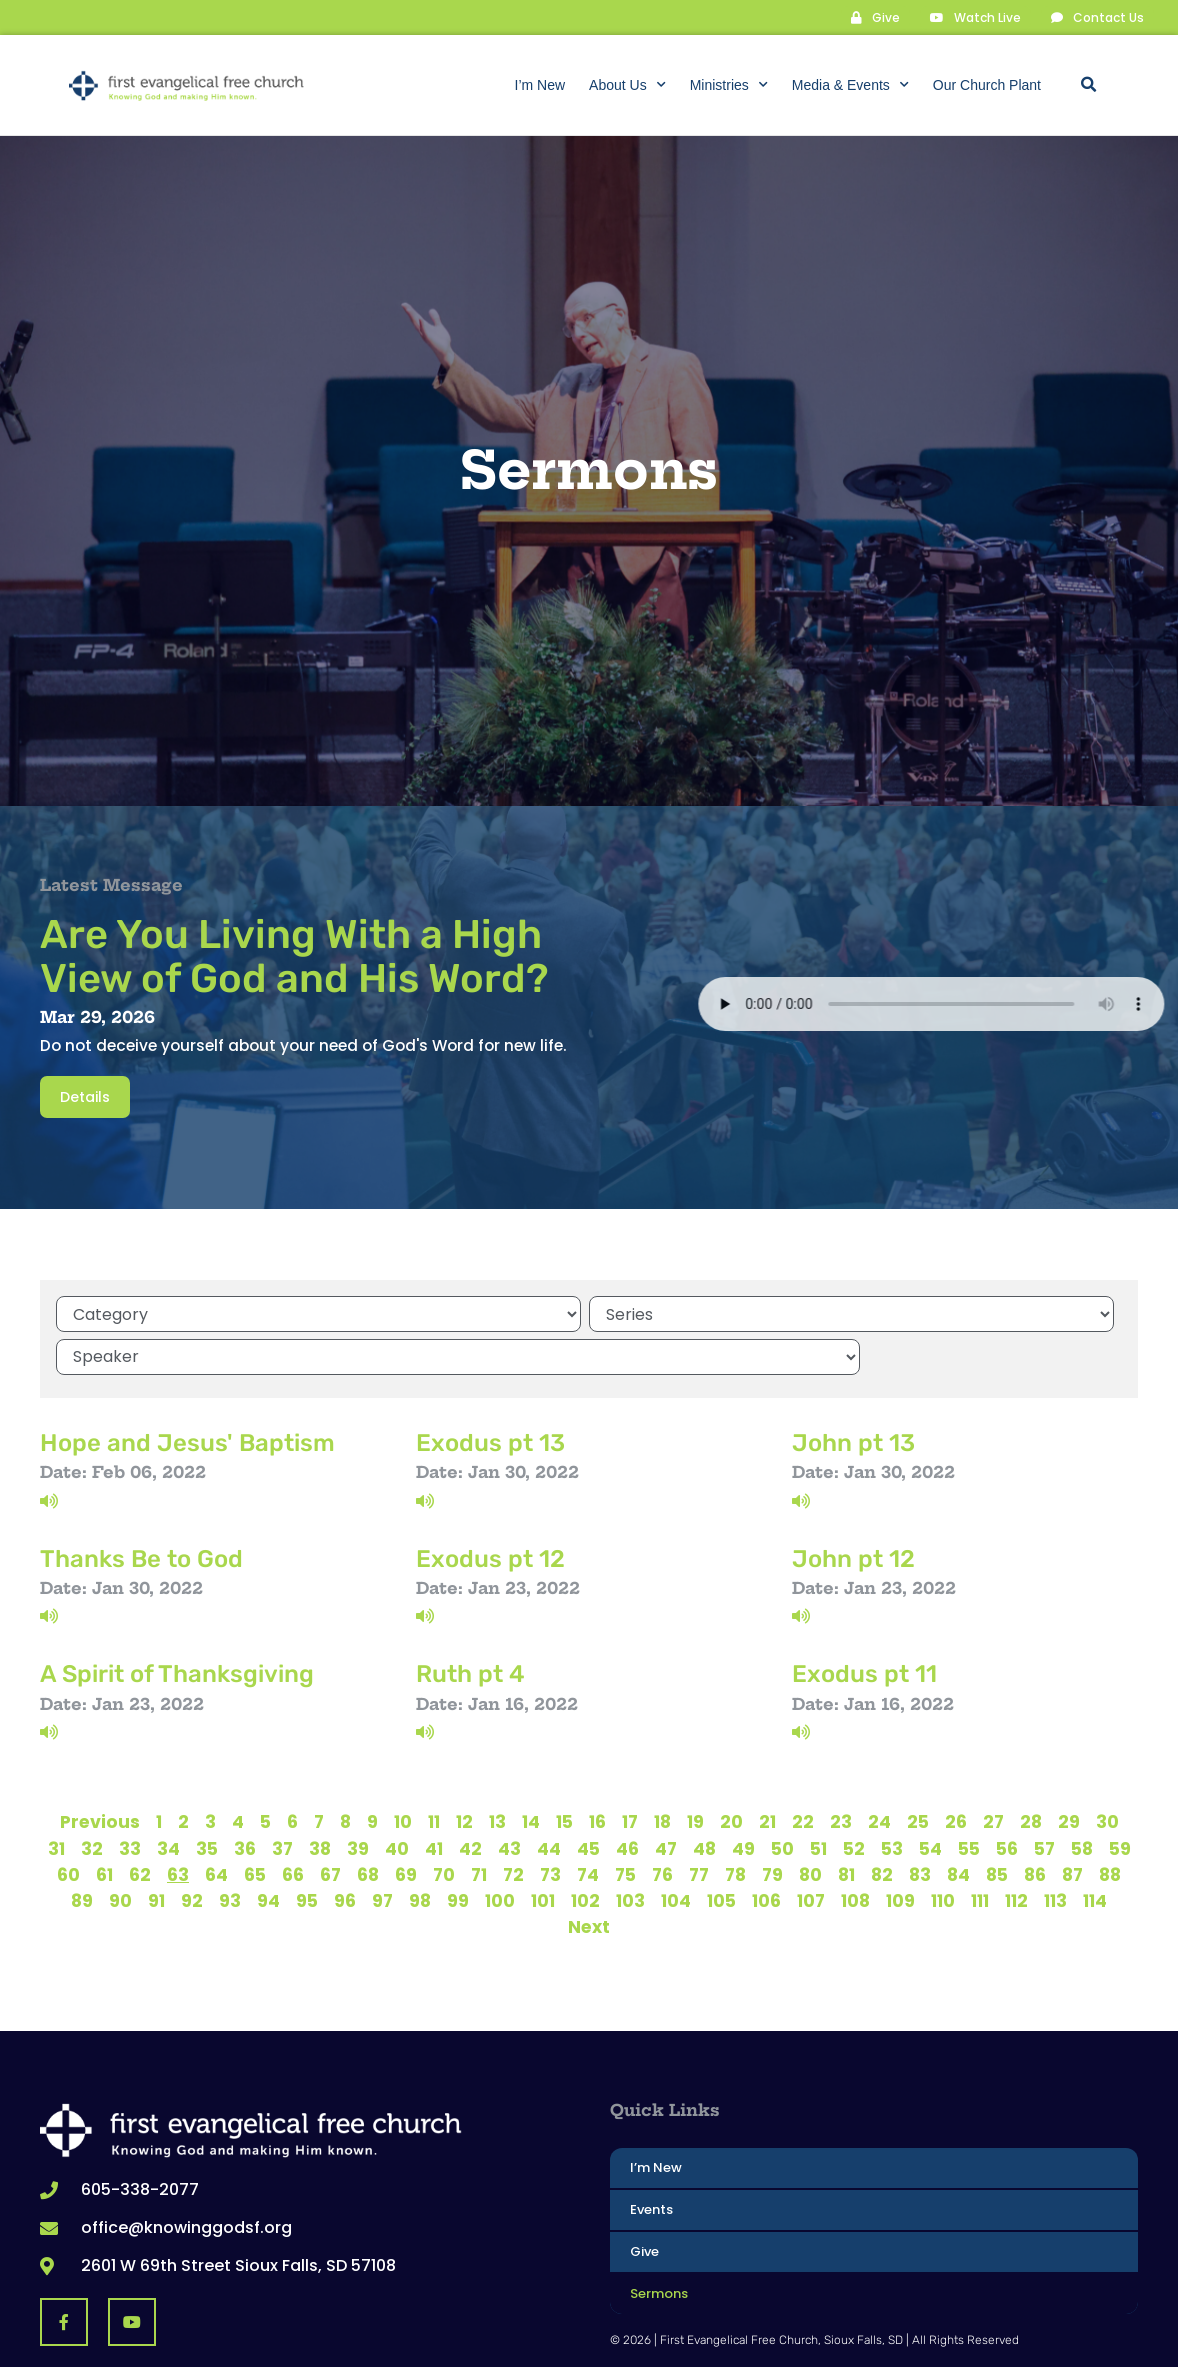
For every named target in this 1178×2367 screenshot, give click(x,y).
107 (811, 1851)
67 (330, 1825)
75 (625, 1825)
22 (803, 1772)
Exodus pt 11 (864, 1624)
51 (818, 1799)
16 (597, 1772)
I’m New (540, 85)
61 (104, 1825)
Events (651, 2159)
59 (1120, 1799)
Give (644, 2201)
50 (782, 1799)
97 (382, 1851)
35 (207, 1799)
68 (368, 1825)
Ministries (729, 85)
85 (997, 1825)
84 (958, 1825)
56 (1007, 1799)
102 (585, 1851)
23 (841, 1772)
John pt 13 (853, 1392)
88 (1110, 1825)
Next (589, 1877)
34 (168, 1799)
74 (588, 1825)
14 (531, 1772)
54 (930, 1799)
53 (892, 1799)
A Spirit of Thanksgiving (177, 1624)
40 (397, 1799)
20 (731, 1772)
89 (82, 1851)
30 (1107, 1772)
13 (497, 1772)
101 (543, 1851)
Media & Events (850, 85)
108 (855, 1851)
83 (920, 1825)
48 (704, 1799)
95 (307, 1851)
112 (1016, 1851)
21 (767, 1772)
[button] (1088, 85)
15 (564, 1772)
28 (1031, 1772)
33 (130, 1799)
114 (1095, 1851)
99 (458, 1851)
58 (1082, 1799)
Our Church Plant (987, 85)
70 (444, 1825)
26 (956, 1772)
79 (772, 1825)
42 (470, 1799)
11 (434, 1772)
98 (420, 1851)
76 (662, 1825)
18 (662, 1772)
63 (178, 1825)
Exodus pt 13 (490, 1392)
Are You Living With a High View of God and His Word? (294, 955)
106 (766, 1851)
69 (406, 1825)
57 (1044, 1799)
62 (140, 1825)
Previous (100, 1772)
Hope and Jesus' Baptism (187, 1392)
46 (627, 1799)
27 (993, 1772)
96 (345, 1851)
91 (156, 1851)
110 (943, 1851)
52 (854, 1799)
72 (513, 1825)
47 (666, 1799)
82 (882, 1825)
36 (245, 1799)
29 (1069, 1772)
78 (735, 1825)
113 (1055, 1851)
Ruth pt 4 (470, 1624)
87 (1072, 1825)
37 (282, 1799)
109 (900, 1851)
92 (192, 1851)
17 (630, 1772)
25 (918, 1772)
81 (846, 1825)
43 (509, 1799)
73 (550, 1825)
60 (68, 1825)
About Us (627, 85)
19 (695, 1772)
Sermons (659, 2243)
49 (743, 1799)
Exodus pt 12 (490, 1508)
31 (56, 1799)
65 (255, 1825)
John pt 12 (853, 1508)
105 (721, 1851)
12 (464, 1772)
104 (676, 1851)
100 (500, 1851)
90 (120, 1851)
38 (320, 1799)
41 (434, 1799)
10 (403, 1772)
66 (293, 1825)
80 (810, 1825)
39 (358, 1799)
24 (879, 1772)
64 (216, 1825)
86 (1035, 1825)
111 (980, 1851)
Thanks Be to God (141, 1508)
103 (630, 1851)
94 (268, 1851)
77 (699, 1825)
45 (588, 1799)
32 (92, 1799)
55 (969, 1799)
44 (549, 1799)
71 (479, 1825)
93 (230, 1851)
